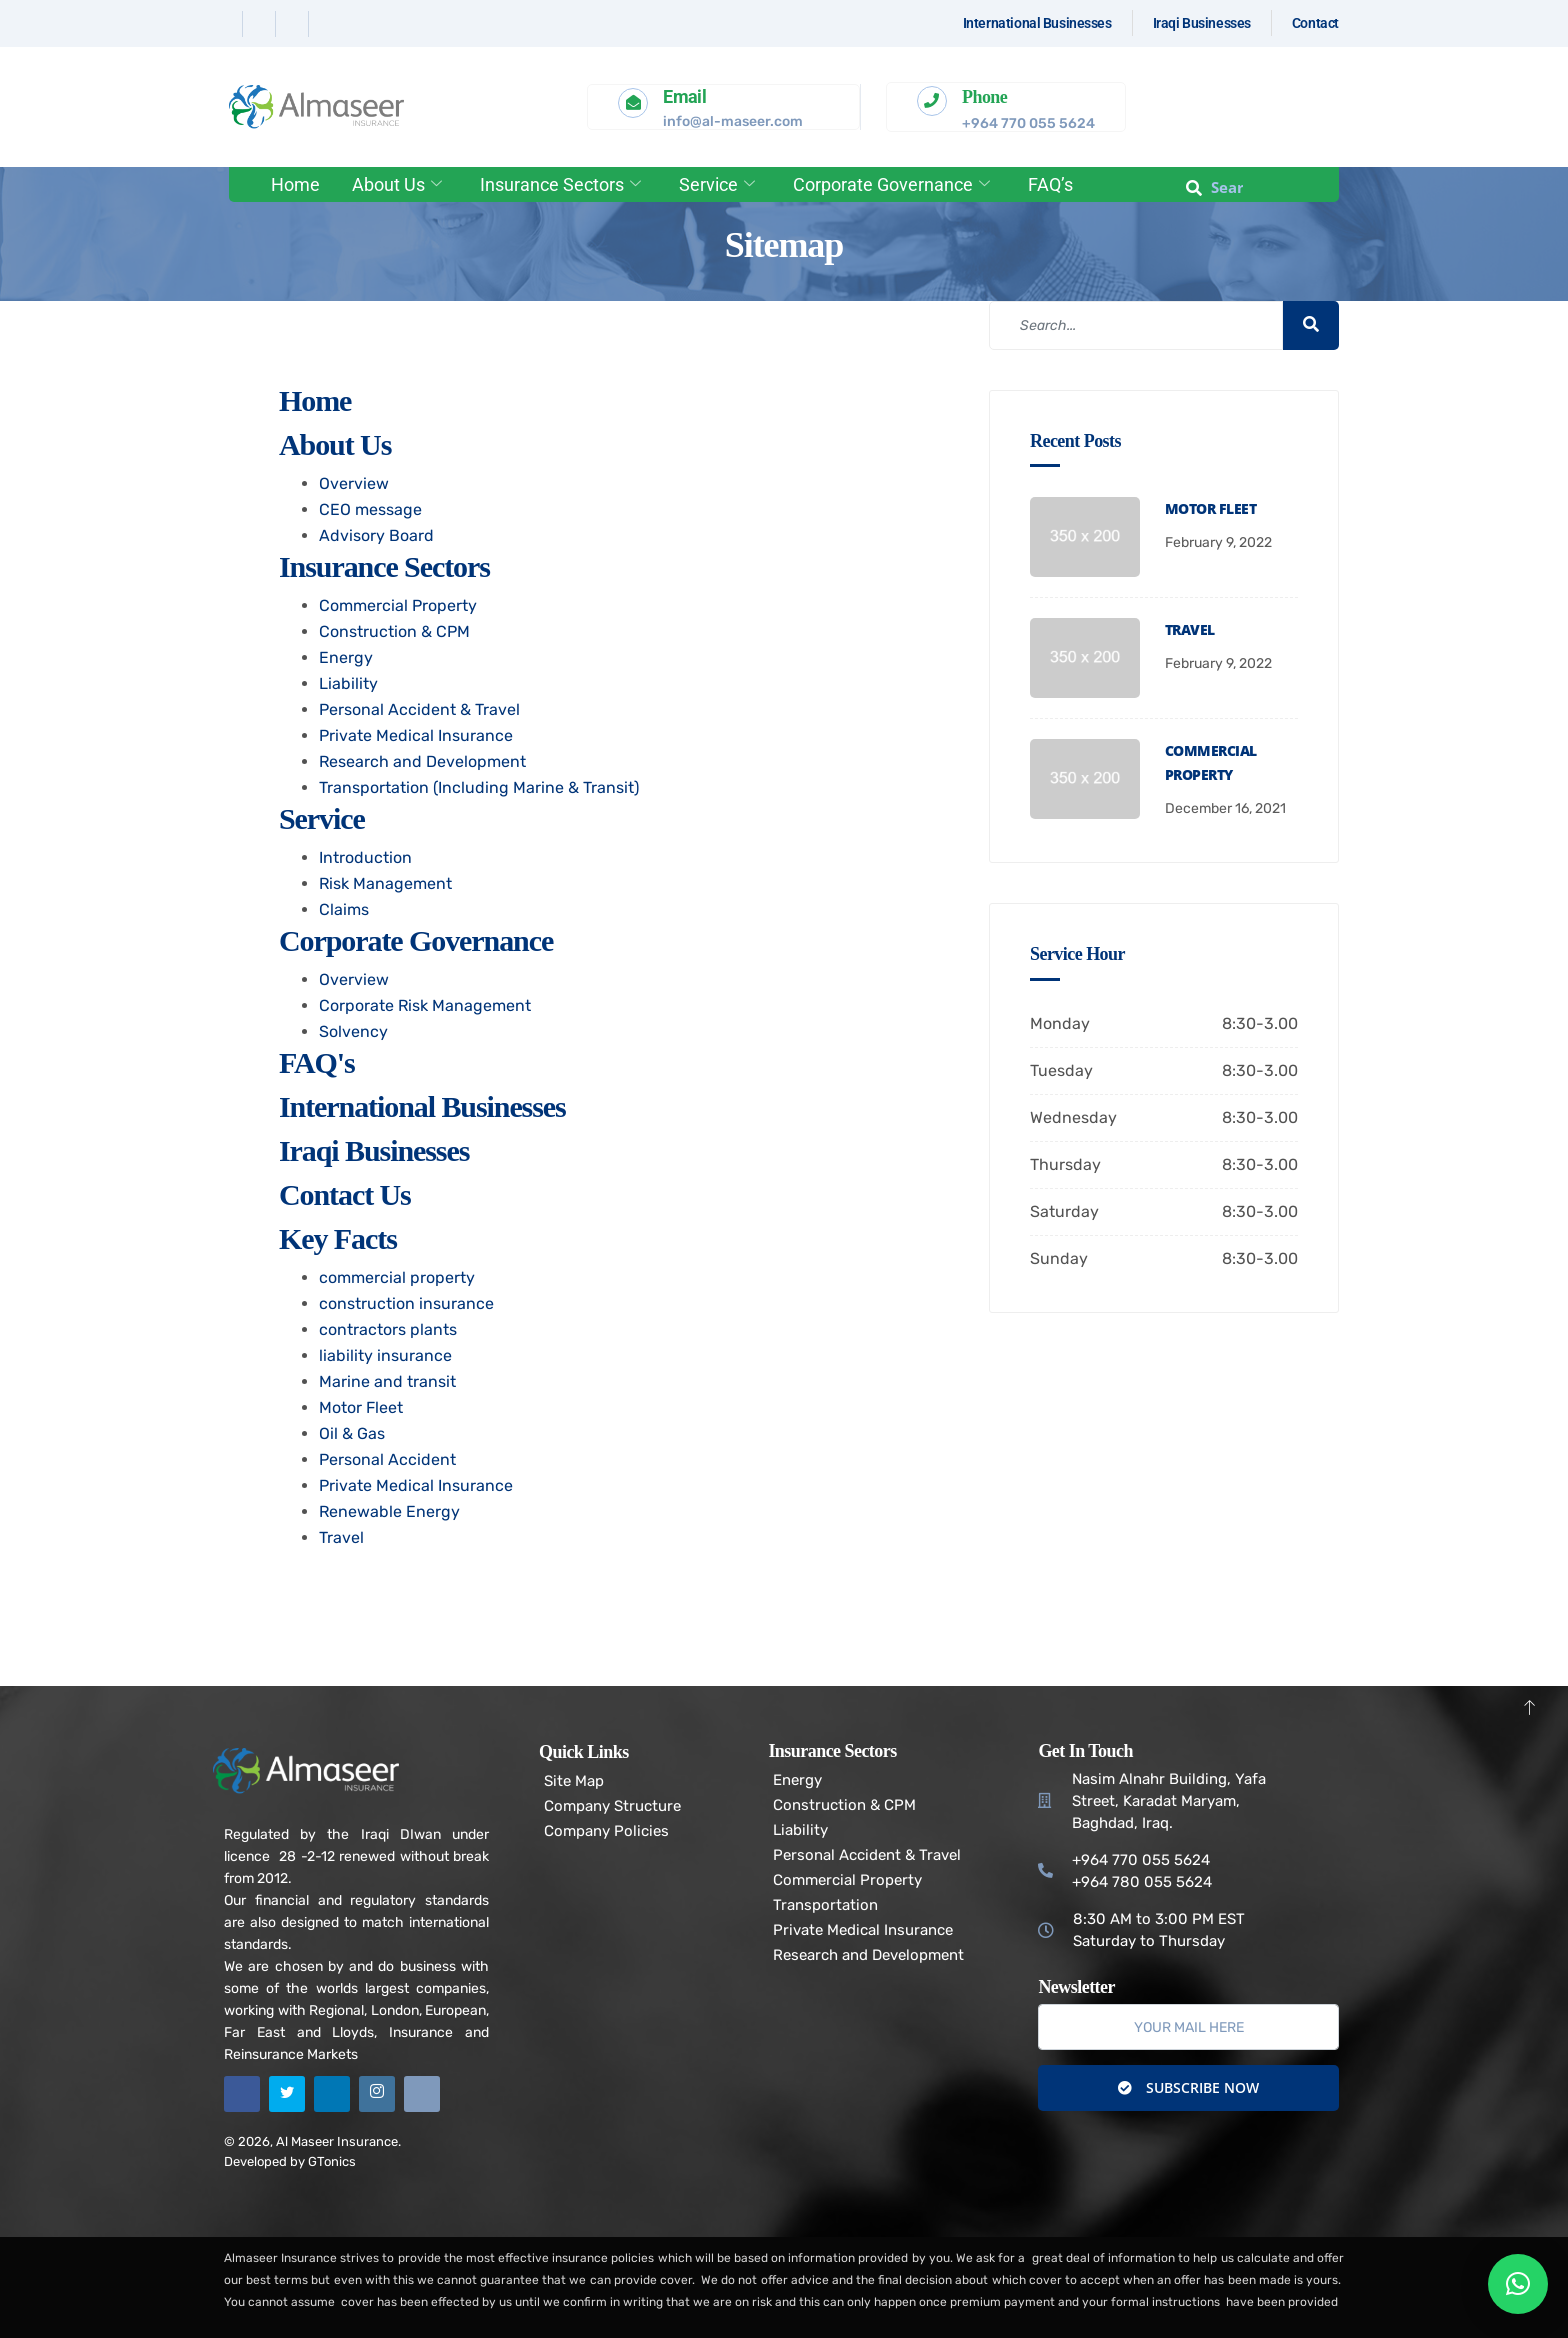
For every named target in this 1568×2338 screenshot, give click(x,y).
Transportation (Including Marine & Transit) (479, 787)
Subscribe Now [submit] (1188, 2087)
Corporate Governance (891, 185)
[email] (1188, 2027)
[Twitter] (261, 24)
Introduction (365, 857)
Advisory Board (376, 535)
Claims (344, 909)
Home (295, 184)
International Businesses (422, 1106)
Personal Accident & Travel (419, 709)
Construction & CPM (394, 631)
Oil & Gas (352, 1433)
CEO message (370, 509)
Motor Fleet (361, 1407)
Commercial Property (398, 605)
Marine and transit (387, 1381)
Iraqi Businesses (374, 1150)
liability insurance (385, 1355)
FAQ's (317, 1062)
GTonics (332, 2161)
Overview (354, 483)
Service (717, 185)
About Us (397, 185)
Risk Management (385, 883)
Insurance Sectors (560, 185)
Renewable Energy (389, 1511)
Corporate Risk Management (425, 1005)
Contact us (345, 1194)
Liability (348, 683)
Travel (341, 1537)
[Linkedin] (294, 24)
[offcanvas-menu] (1312, 187)
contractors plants (388, 1329)
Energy (346, 657)
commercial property (397, 1277)
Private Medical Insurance (416, 735)
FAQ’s (1050, 184)
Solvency (353, 1031)
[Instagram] (327, 24)
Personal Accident (387, 1459)
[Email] (422, 2094)
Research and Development (422, 761)
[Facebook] (228, 24)
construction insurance (406, 1303)
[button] (1518, 2284)
